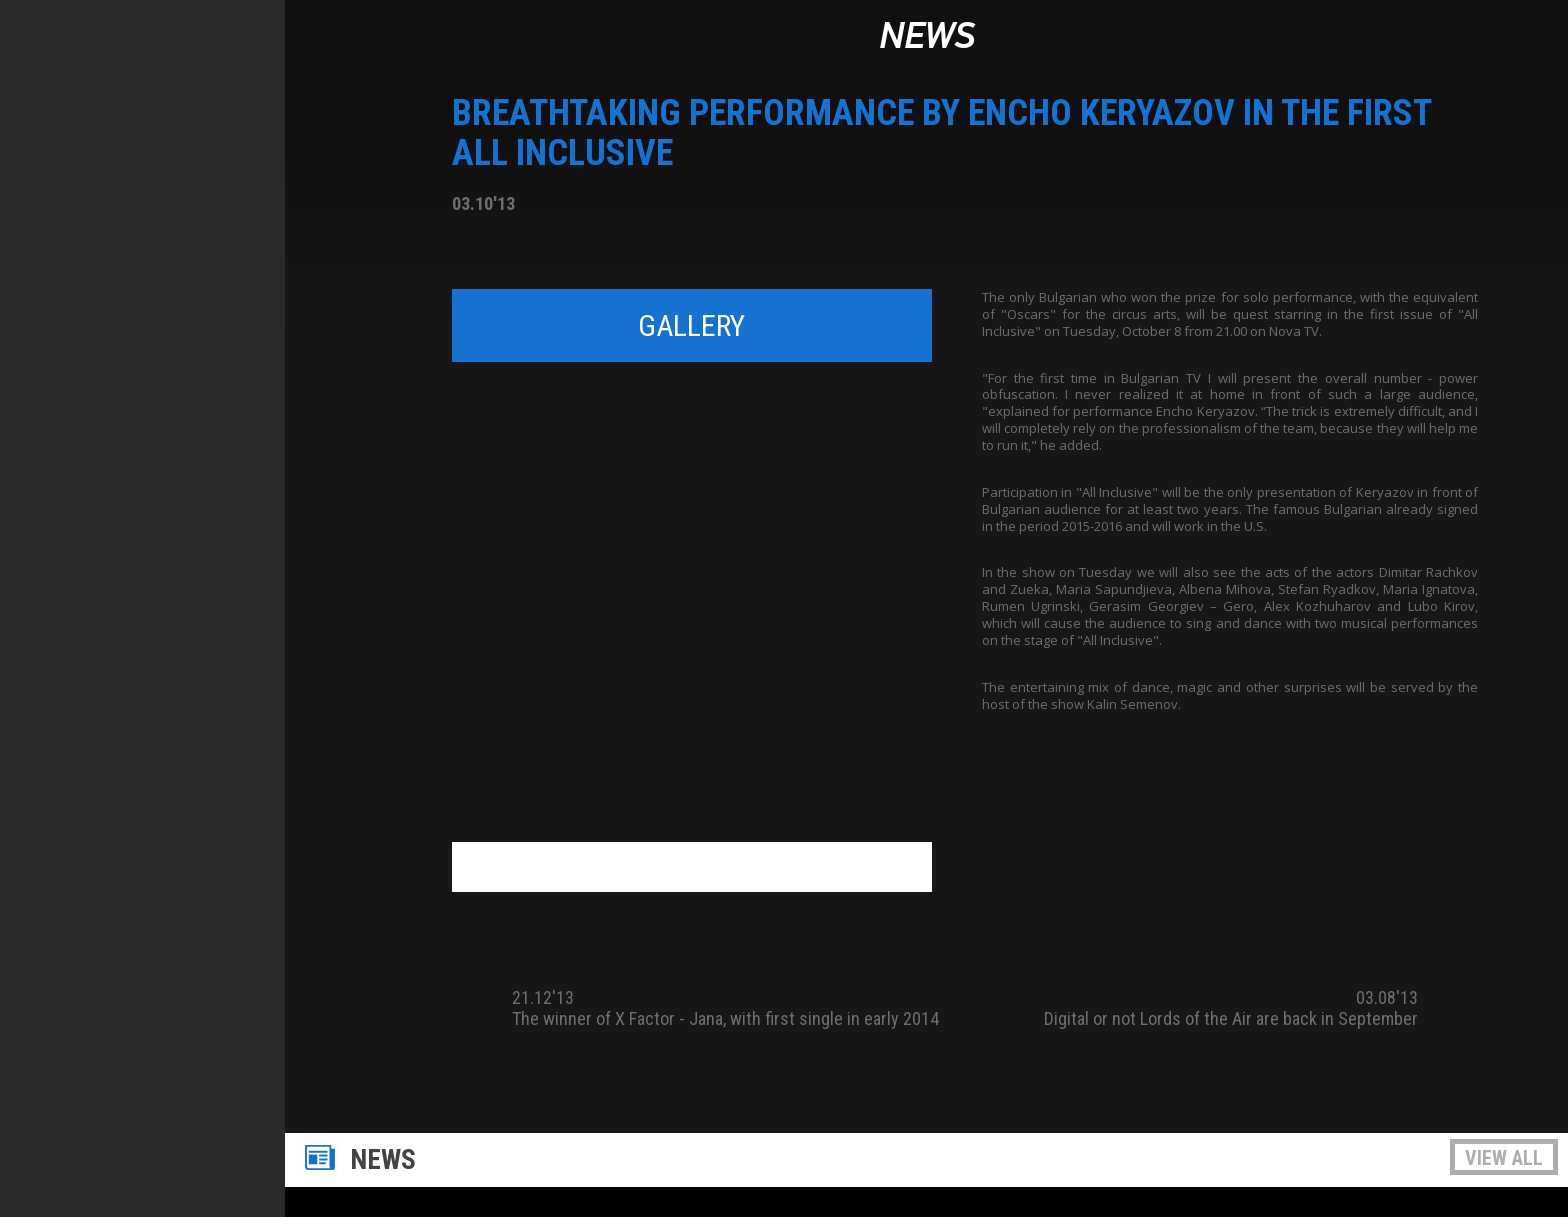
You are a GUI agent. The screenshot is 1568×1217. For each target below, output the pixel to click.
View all (1504, 1158)
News (927, 37)
